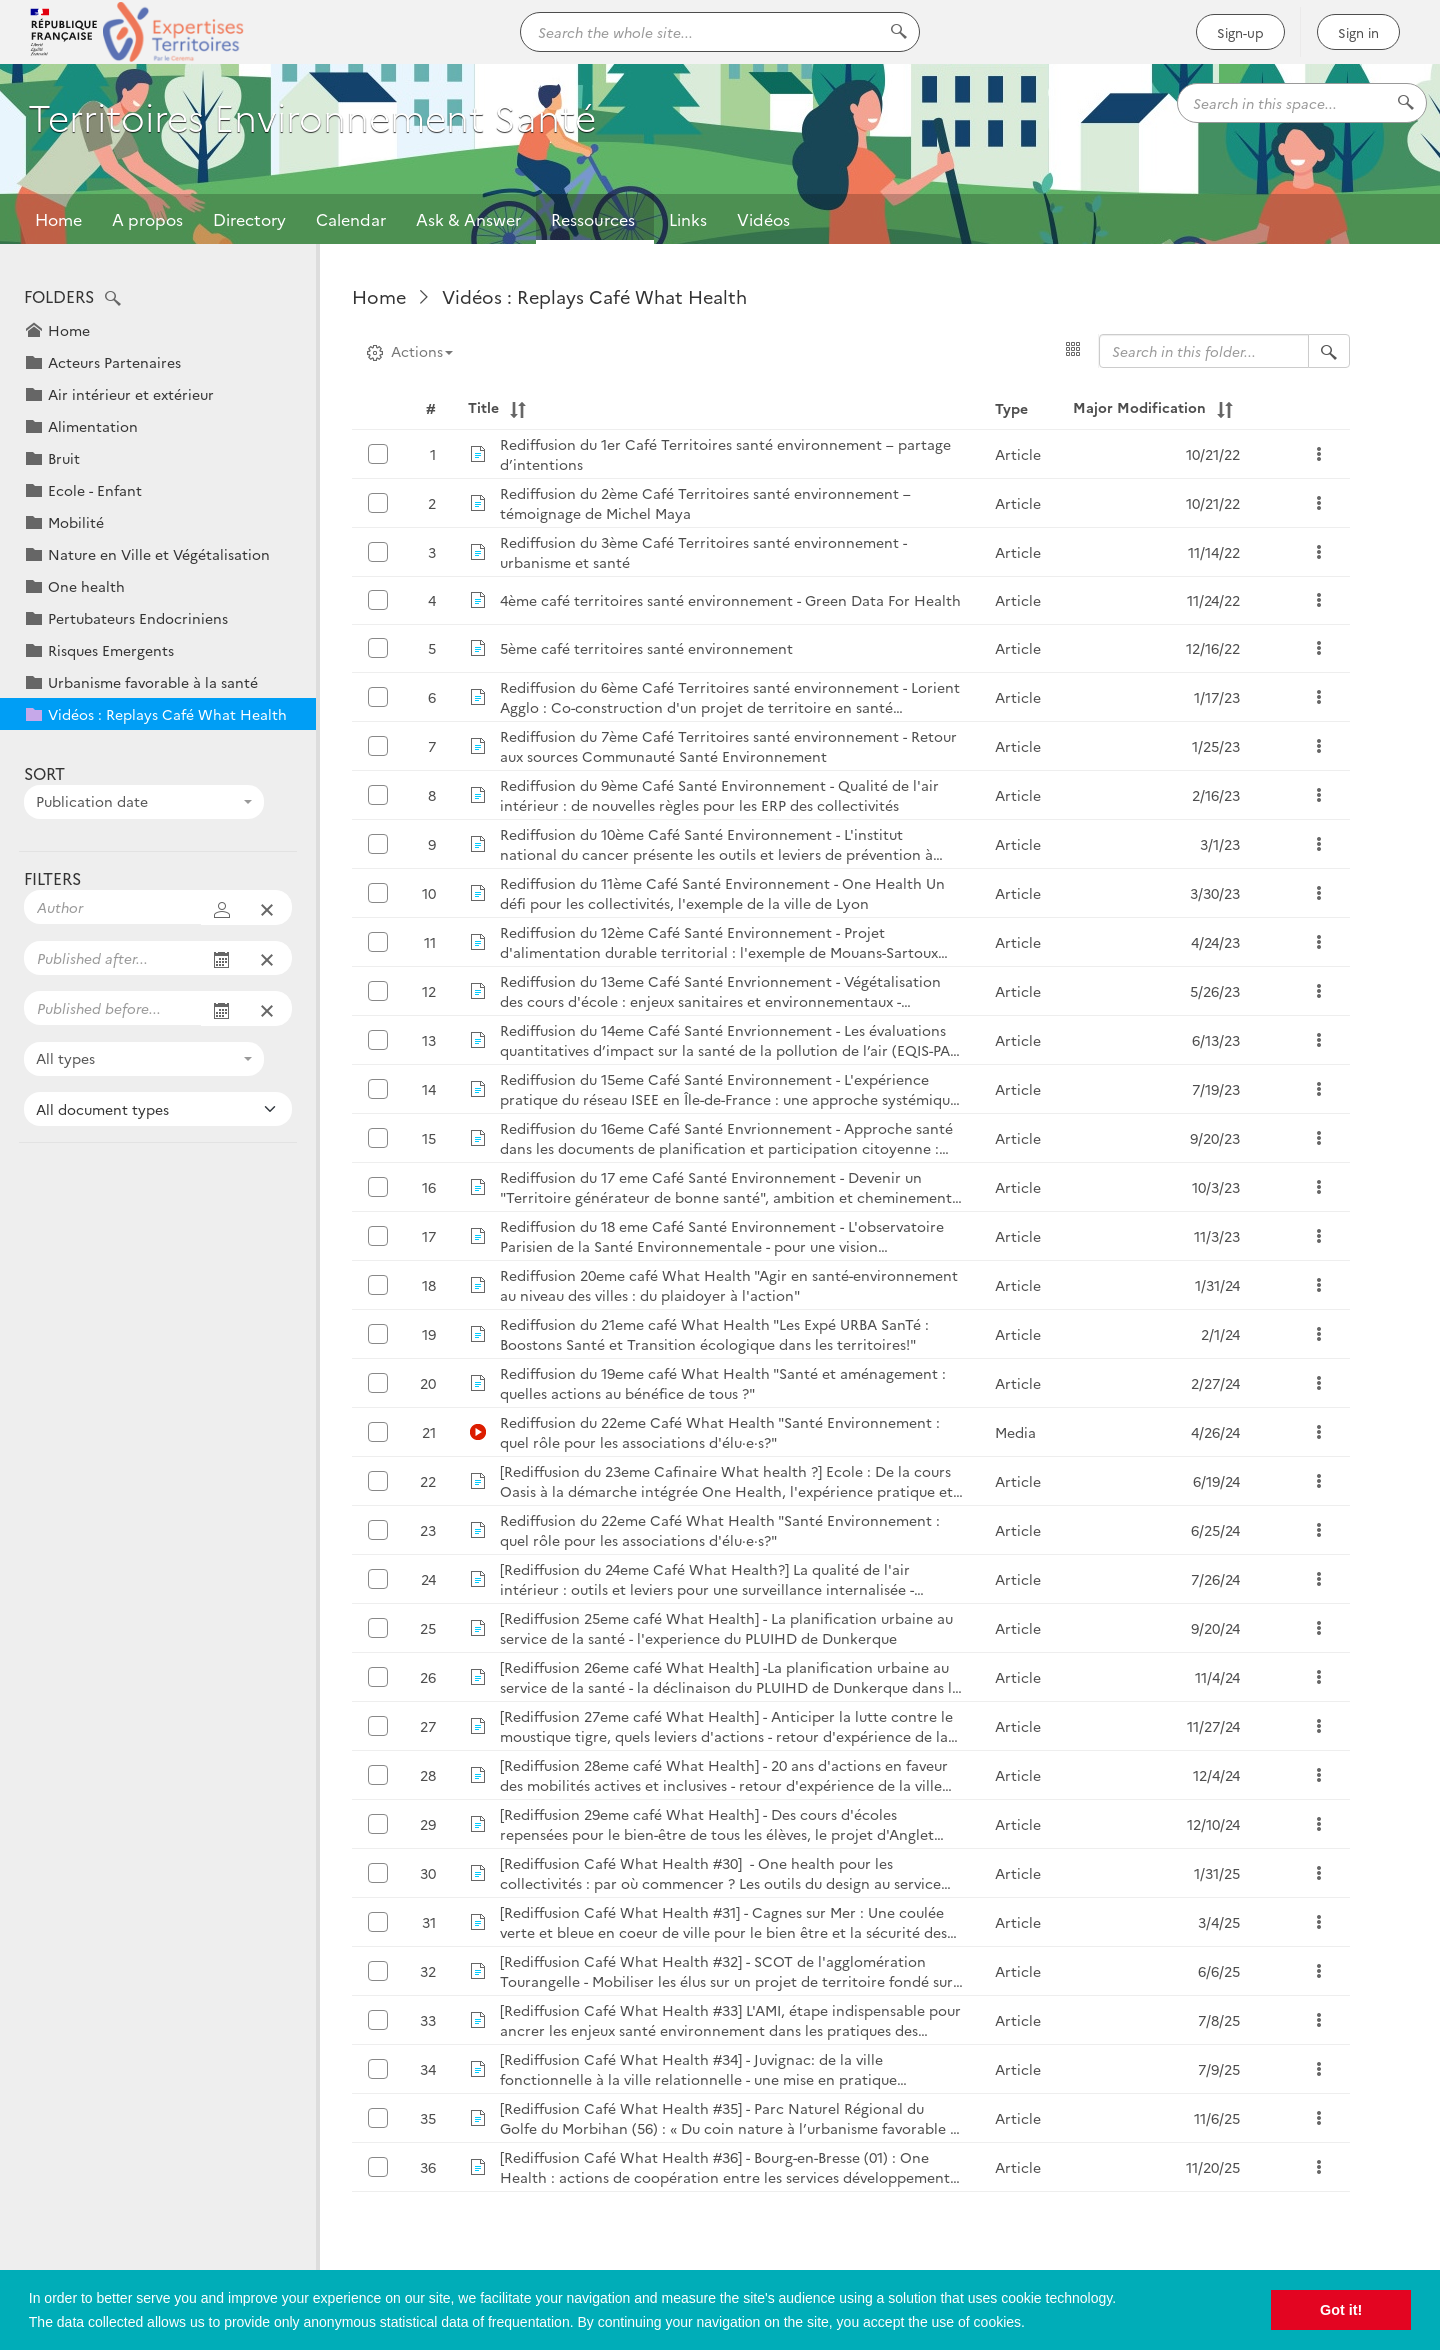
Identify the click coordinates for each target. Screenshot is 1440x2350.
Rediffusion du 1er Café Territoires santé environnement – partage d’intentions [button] (725, 454)
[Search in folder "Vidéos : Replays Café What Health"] (1329, 351)
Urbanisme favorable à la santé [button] (153, 682)
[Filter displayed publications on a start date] (113, 958)
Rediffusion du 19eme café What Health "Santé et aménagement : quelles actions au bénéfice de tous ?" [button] (723, 1383)
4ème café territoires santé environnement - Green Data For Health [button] (730, 600)
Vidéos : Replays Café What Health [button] (167, 714)
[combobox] (144, 802)
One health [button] (86, 586)
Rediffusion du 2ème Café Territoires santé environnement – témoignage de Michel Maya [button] (705, 503)
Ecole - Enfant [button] (95, 490)
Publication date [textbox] (92, 801)
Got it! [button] (1341, 2310)
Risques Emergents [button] (111, 650)
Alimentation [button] (93, 426)
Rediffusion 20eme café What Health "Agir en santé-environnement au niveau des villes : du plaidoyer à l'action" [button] (729, 1285)
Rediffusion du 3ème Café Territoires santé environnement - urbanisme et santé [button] (703, 552)
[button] (113, 299)
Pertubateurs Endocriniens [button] (138, 618)
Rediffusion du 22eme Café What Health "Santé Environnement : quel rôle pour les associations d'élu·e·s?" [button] (720, 1432)
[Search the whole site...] (720, 32)
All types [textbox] (65, 1058)
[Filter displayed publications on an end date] (113, 1008)
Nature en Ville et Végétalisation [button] (159, 554)
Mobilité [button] (76, 522)
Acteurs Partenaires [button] (114, 362)
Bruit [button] (64, 458)
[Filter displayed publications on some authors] (113, 907)
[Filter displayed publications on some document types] (158, 1109)
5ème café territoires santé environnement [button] (646, 648)
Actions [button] (410, 351)
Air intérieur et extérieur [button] (131, 394)
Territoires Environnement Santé (341, 126)
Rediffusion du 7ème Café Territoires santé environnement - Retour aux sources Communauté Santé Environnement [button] (728, 746)
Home (58, 219)
